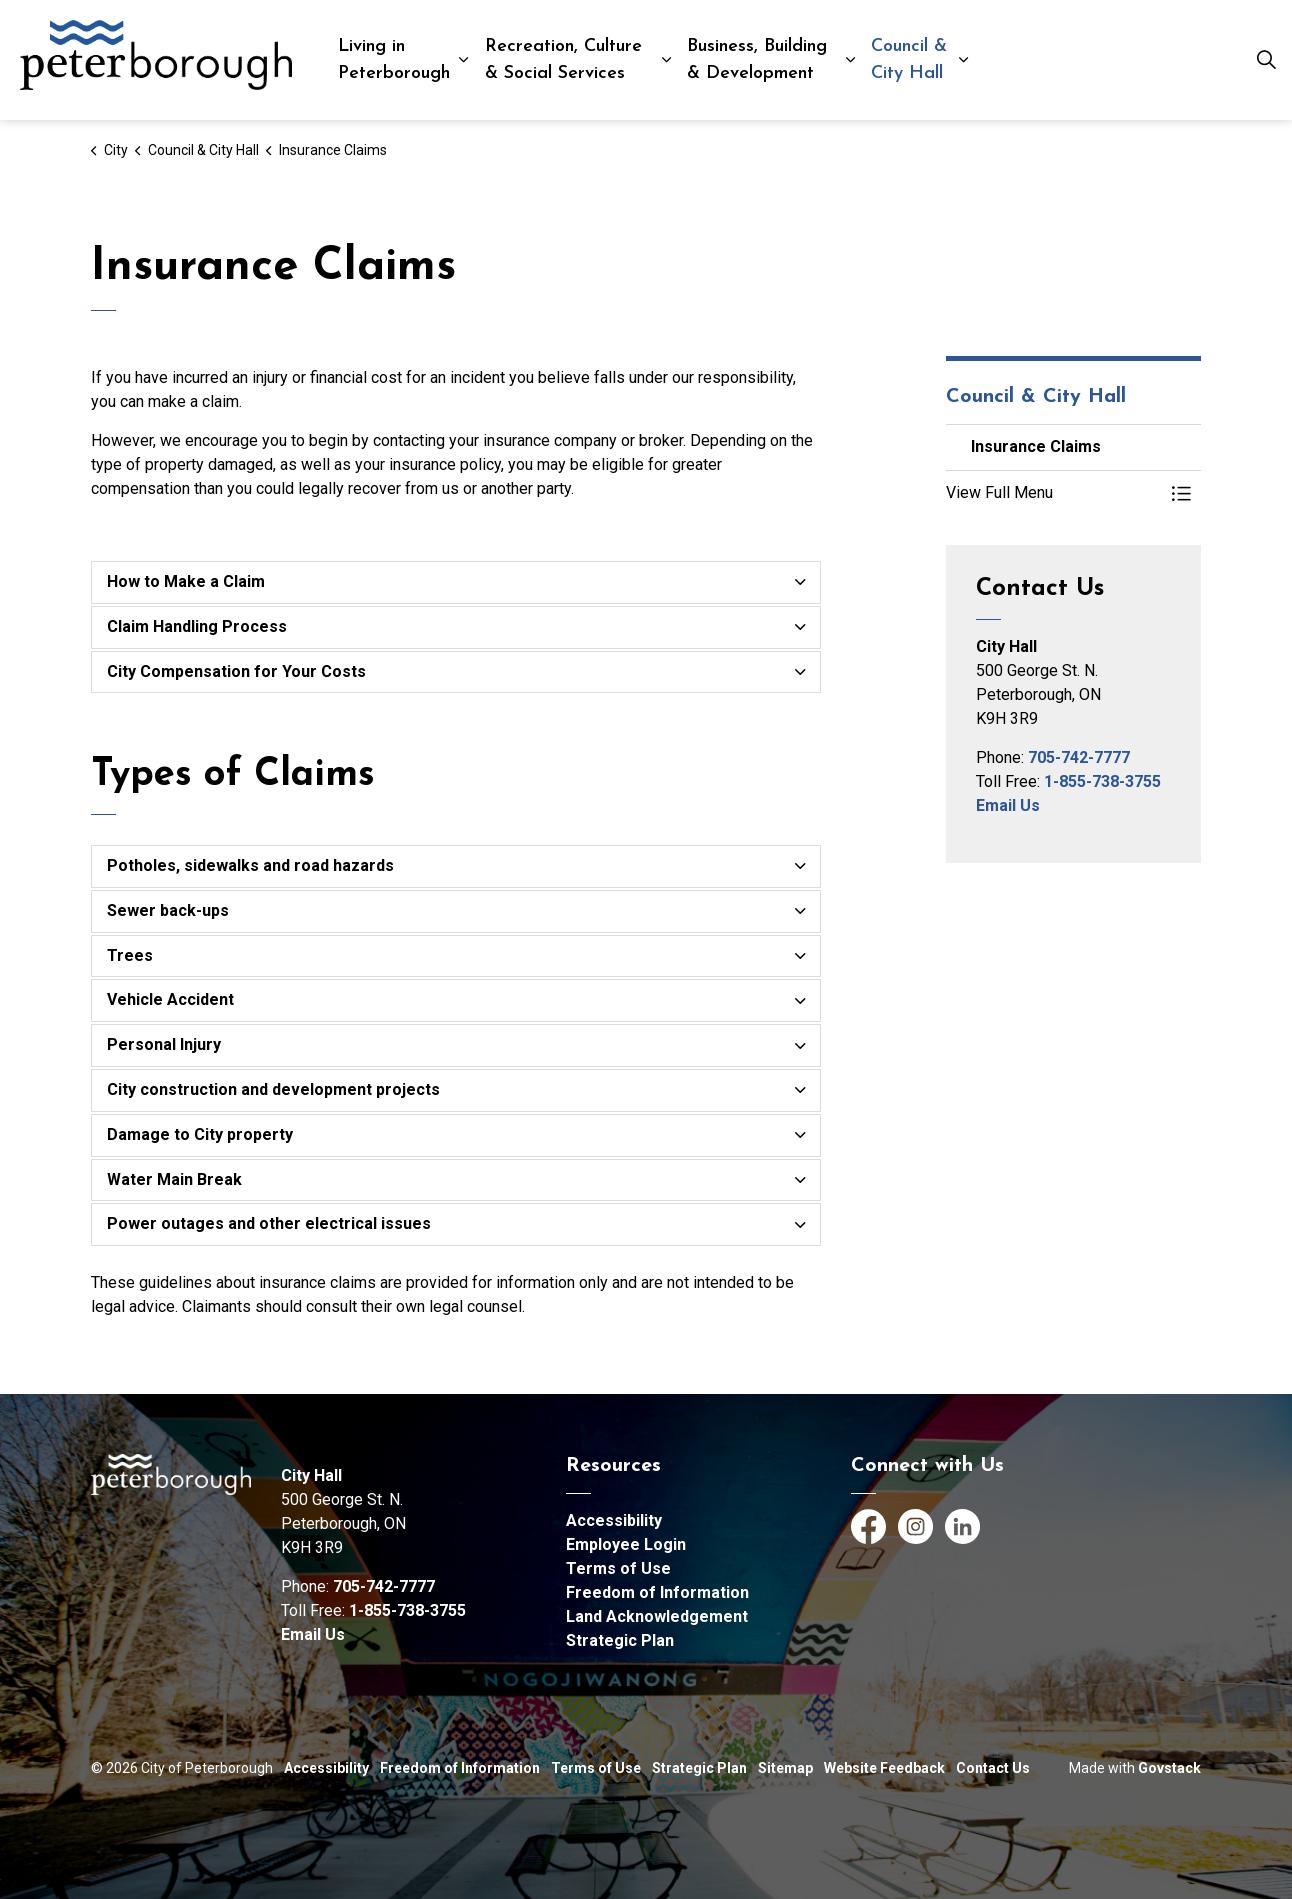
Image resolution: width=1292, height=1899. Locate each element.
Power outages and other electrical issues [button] (269, 1223)
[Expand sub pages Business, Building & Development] (850, 60)
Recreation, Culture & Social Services (563, 60)
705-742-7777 (1079, 757)
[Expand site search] (1266, 60)
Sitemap (785, 1768)
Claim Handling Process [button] (197, 626)
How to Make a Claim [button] (186, 581)
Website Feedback (884, 1768)
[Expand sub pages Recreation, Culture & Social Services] (666, 60)
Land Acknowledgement (657, 1616)
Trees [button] (130, 955)
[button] (1053, 493)
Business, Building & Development (757, 60)
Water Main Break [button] (174, 1179)
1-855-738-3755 (1102, 781)
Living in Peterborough (394, 60)
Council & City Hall (909, 60)
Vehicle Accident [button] (170, 999)
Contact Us (993, 1768)
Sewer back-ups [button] (168, 910)
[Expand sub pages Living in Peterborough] (463, 60)
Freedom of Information (657, 1592)
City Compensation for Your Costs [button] (236, 671)
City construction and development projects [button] (273, 1089)
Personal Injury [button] (164, 1044)
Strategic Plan (620, 1640)
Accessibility (614, 1520)
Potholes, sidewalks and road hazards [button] (250, 865)
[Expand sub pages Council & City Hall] (963, 60)
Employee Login (626, 1544)
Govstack (1169, 1768)
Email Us (1008, 805)
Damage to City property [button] (200, 1134)
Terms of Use (618, 1568)
